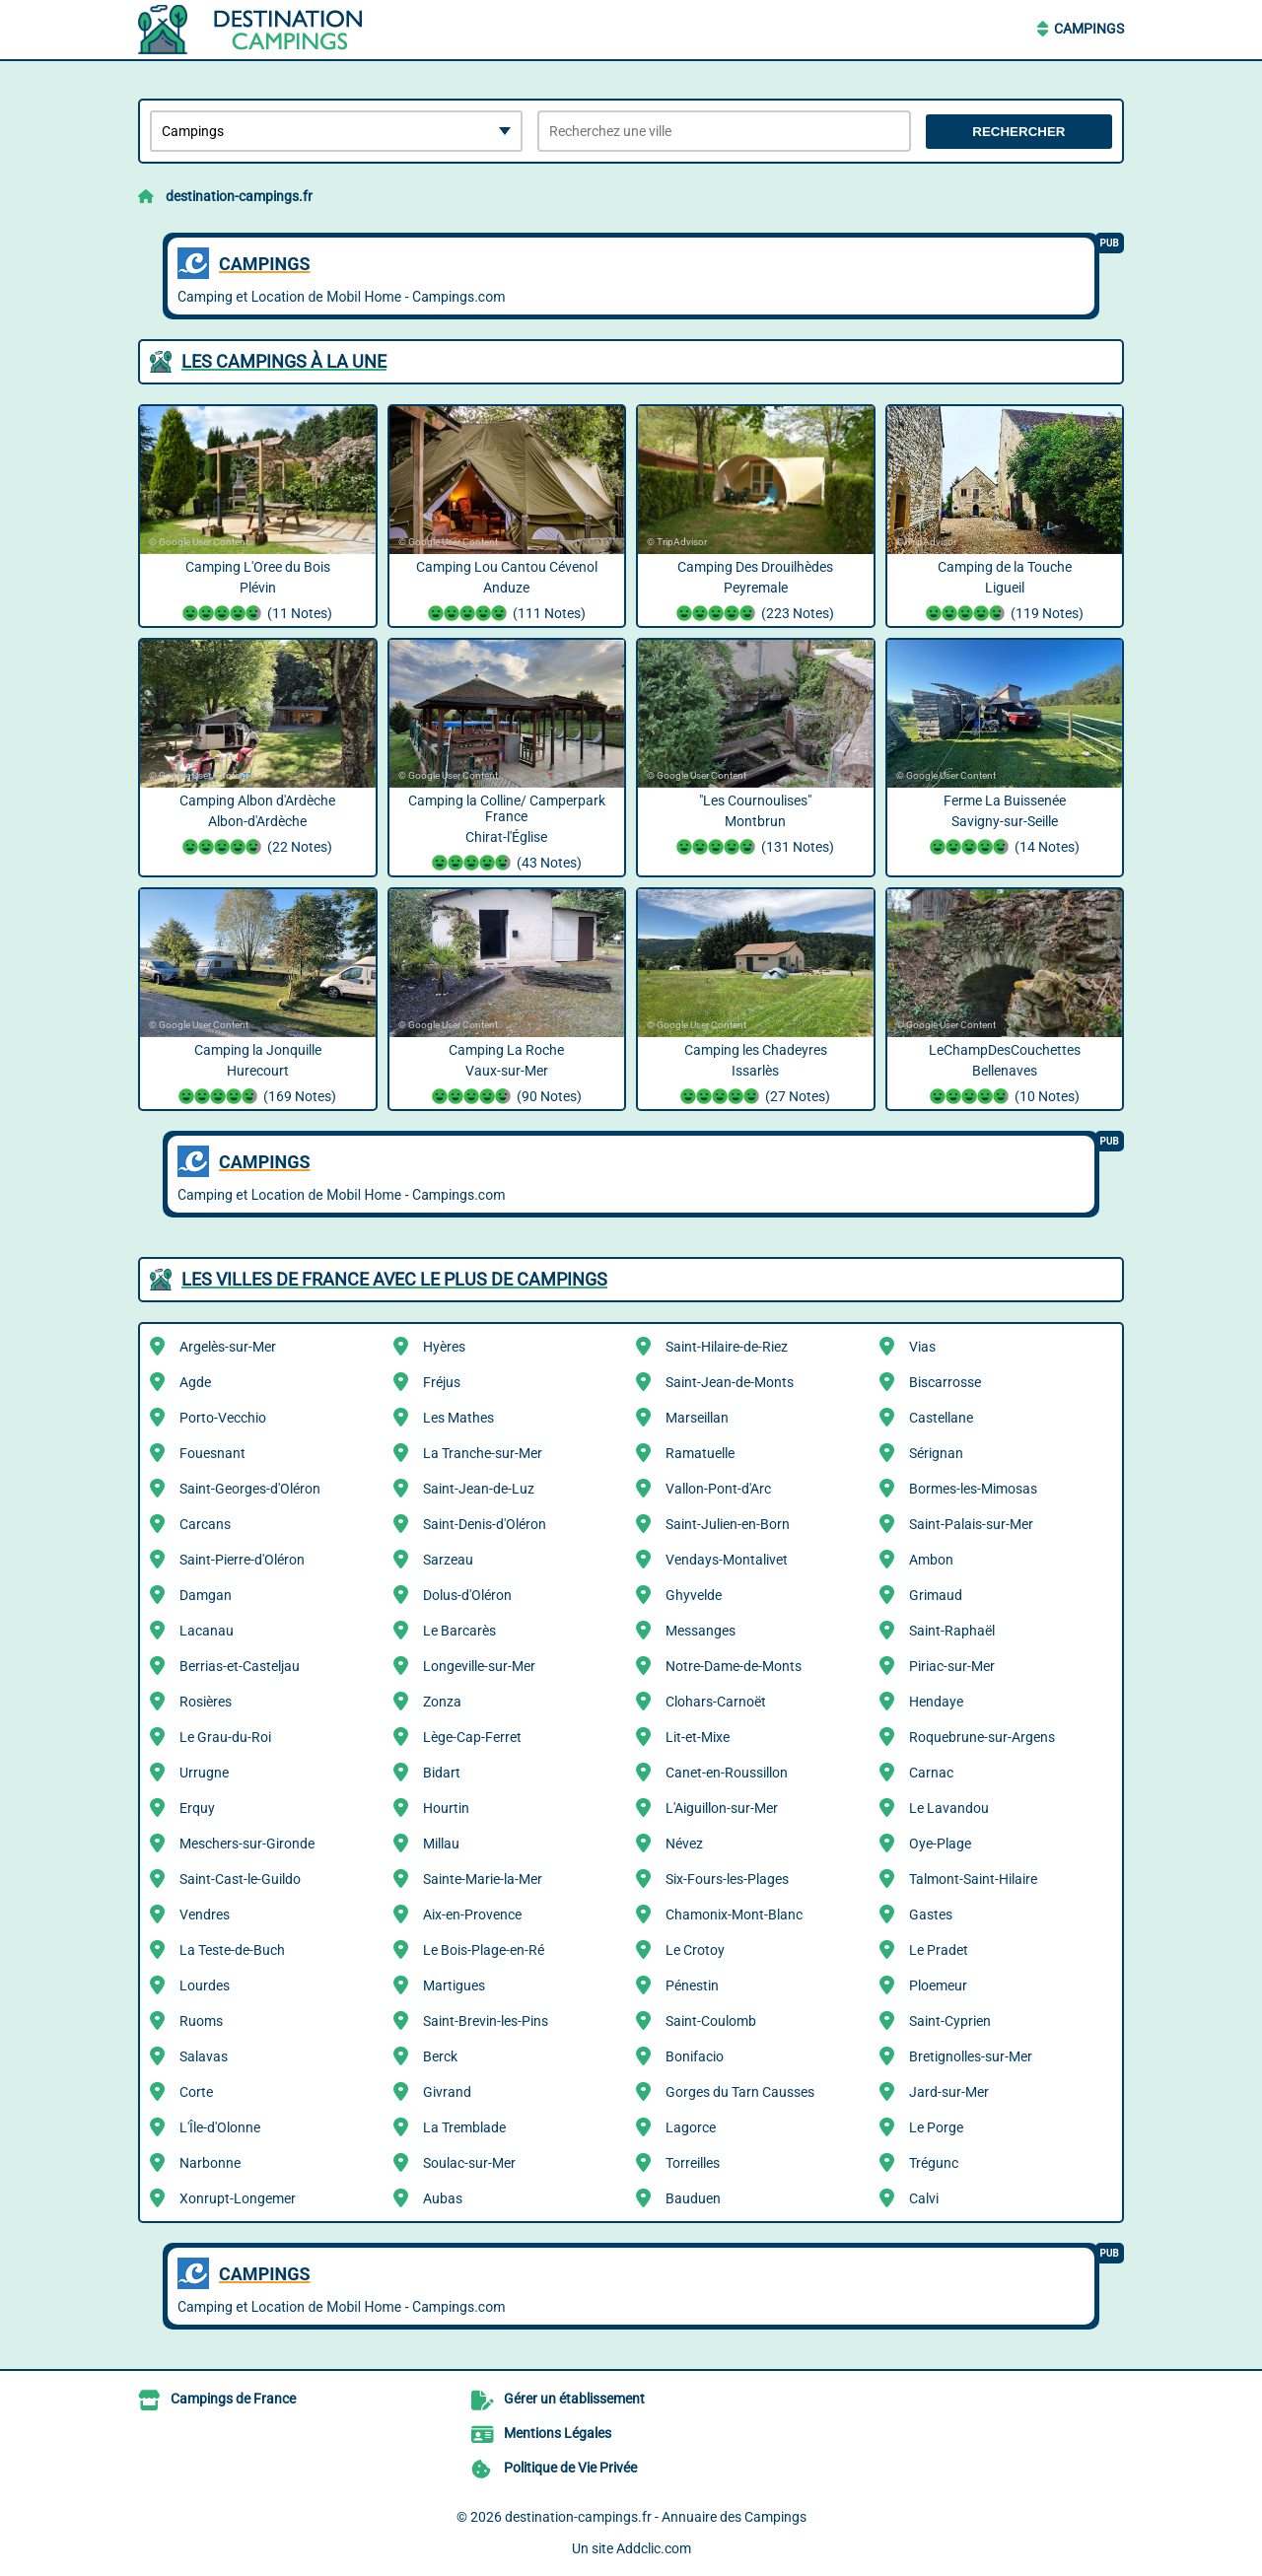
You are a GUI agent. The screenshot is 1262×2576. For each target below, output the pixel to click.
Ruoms (201, 2021)
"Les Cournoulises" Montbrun (756, 826)
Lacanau (206, 1630)
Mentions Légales (557, 2433)
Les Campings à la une (283, 361)
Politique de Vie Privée (570, 2467)
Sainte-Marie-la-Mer (482, 1879)
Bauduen (693, 2198)
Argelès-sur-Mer (227, 1347)
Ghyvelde (694, 1595)
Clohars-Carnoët (716, 1701)
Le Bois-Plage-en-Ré (483, 1950)
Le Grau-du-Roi (225, 1737)
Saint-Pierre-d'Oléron (242, 1559)
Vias (922, 1347)
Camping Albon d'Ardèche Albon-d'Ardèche (258, 826)
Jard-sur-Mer (949, 2092)
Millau (441, 1843)
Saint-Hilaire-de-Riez (727, 1347)
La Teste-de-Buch (232, 1950)
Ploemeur (938, 1985)
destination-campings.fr (239, 196)
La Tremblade (464, 2127)
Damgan (205, 1595)
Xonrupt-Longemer (237, 2198)
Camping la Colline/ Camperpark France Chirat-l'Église (507, 834)
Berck (440, 2056)
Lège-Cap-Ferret (472, 1737)
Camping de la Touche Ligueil (1005, 592)
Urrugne (204, 1772)
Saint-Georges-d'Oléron (249, 1489)
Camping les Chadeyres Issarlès (756, 1075)
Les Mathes (458, 1418)
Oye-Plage (940, 1843)
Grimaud (935, 1595)
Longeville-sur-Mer (479, 1666)
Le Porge (936, 2127)
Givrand (447, 2092)
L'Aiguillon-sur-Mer (722, 1808)
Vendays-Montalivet (727, 1559)
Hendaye (936, 1701)
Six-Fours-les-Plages (727, 1879)
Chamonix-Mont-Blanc (734, 1914)
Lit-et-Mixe (698, 1737)
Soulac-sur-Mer (469, 2163)
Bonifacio (695, 2056)
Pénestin (692, 1985)
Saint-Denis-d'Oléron (484, 1524)
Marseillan (697, 1418)
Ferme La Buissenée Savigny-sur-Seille (1005, 826)
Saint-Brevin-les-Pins (485, 2021)
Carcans (205, 1524)
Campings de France (233, 2398)
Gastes (930, 1914)
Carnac (931, 1772)
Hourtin (446, 1808)
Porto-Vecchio (222, 1418)
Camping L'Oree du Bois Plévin (258, 592)
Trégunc (933, 2163)
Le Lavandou (949, 1808)
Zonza (442, 1701)
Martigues (454, 1985)
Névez (684, 1843)
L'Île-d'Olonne (219, 2127)
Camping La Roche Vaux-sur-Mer (507, 1075)
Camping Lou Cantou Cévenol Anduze (507, 592)
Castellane (941, 1418)
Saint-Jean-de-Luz (478, 1489)
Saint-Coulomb (711, 2021)
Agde (195, 1382)
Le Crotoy (695, 1950)
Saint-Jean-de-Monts (730, 1382)
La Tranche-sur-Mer (482, 1453)
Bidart (441, 1772)
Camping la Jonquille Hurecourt (258, 1075)
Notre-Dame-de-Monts (734, 1666)
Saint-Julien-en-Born (728, 1524)
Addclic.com (653, 2548)
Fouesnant (212, 1453)
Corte (196, 2092)
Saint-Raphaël (952, 1630)
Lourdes (204, 1985)
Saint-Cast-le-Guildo (240, 1879)
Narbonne (210, 2163)
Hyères (444, 1347)
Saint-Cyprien (950, 2021)
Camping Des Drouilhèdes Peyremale (756, 592)
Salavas (203, 2056)
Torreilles (693, 2163)
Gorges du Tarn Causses (740, 2092)
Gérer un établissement (574, 2398)
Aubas (442, 2198)
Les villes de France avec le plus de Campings (394, 1279)
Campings (1089, 28)
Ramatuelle (700, 1453)
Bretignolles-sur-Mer (970, 2056)
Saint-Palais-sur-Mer (971, 1524)
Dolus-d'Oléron (467, 1595)
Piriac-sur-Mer (952, 1666)
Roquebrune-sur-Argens (982, 1737)
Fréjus (441, 1382)
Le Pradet (938, 1950)
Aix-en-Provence (472, 1914)
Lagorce (691, 2127)
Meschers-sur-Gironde (247, 1843)
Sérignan (936, 1453)
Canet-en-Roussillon (727, 1772)
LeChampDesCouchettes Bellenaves (1005, 1075)
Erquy (197, 1808)
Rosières (205, 1701)
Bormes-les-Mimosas (973, 1489)
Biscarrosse (945, 1382)
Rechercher (1018, 131)
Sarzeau (448, 1559)
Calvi (924, 2198)
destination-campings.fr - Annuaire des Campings (655, 2517)
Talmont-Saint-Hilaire (973, 1879)
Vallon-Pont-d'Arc (718, 1489)
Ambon (931, 1559)
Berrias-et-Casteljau (239, 1666)
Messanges (701, 1630)
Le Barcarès (459, 1630)
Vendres (204, 1914)
